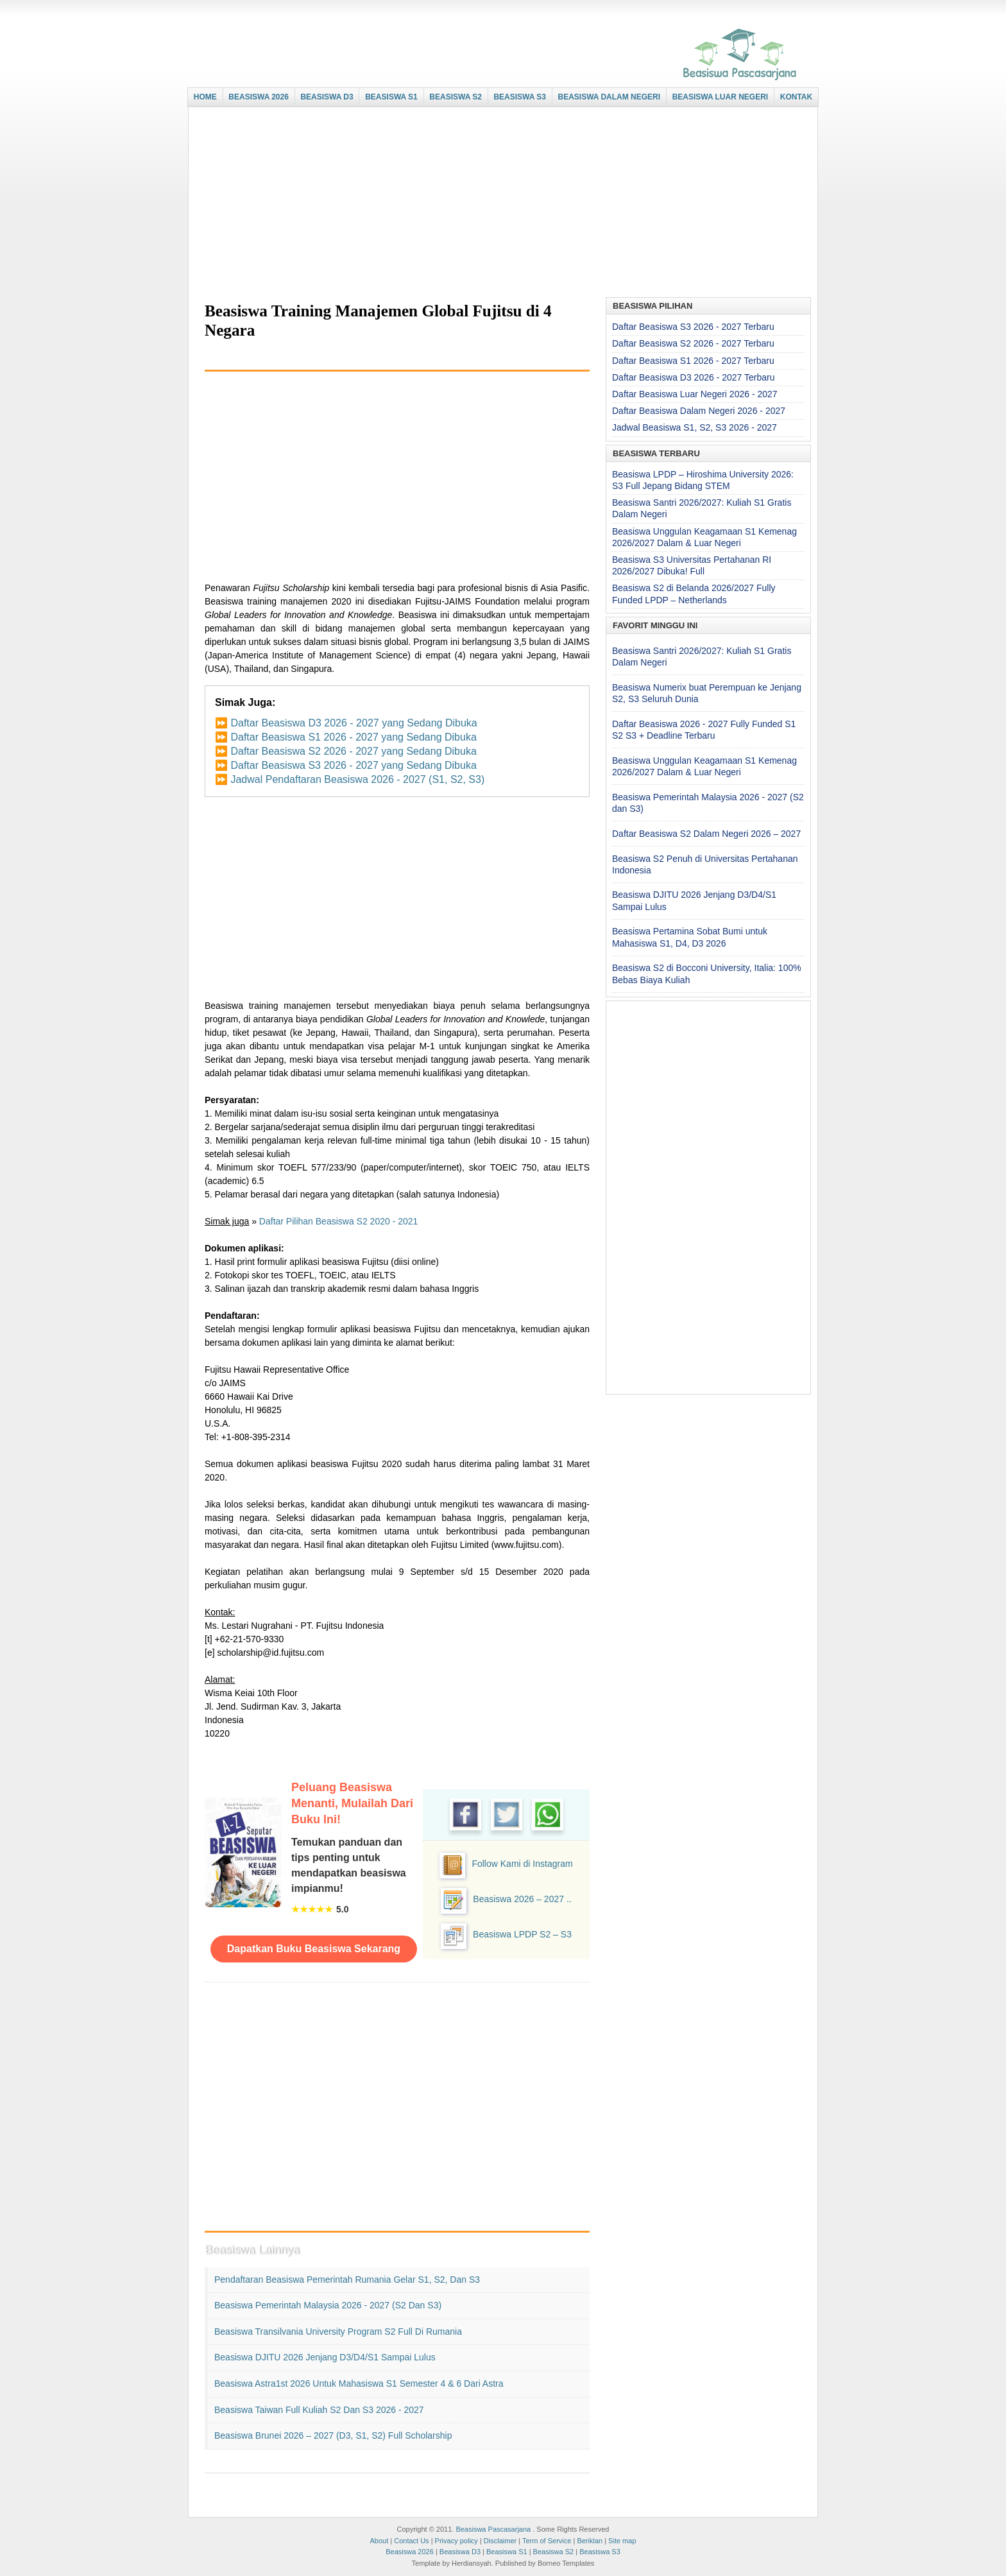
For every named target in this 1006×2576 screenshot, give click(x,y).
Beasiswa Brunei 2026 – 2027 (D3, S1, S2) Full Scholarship (333, 2435)
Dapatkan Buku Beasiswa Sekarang (313, 1948)
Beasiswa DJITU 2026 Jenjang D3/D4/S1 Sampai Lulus (325, 2357)
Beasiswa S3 (599, 2551)
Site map (622, 2541)
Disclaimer (500, 2541)
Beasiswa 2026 (410, 2551)
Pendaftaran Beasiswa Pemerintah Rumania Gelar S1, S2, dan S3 (347, 2279)
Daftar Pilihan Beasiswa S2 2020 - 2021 (338, 1221)
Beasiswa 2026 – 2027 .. (522, 1899)
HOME (205, 96)
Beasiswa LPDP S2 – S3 (522, 1934)
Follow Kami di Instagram (522, 1864)
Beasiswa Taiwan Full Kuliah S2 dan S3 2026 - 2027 (319, 2410)
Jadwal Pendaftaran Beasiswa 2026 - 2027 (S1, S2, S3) (357, 779)
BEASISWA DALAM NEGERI (609, 96)
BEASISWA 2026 (258, 96)
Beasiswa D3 (460, 2551)
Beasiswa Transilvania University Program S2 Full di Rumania (338, 2331)
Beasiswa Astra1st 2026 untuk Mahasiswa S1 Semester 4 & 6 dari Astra (359, 2383)
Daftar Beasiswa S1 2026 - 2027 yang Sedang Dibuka (353, 737)
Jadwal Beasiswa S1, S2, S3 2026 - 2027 (694, 427)
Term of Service (546, 2541)
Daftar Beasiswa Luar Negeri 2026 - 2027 (695, 394)
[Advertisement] (500, 203)
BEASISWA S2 (455, 96)
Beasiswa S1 (506, 2551)
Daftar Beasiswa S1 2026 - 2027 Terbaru (693, 361)
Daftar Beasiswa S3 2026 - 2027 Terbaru (693, 327)
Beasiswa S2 (553, 2551)
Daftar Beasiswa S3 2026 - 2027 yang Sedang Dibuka (353, 765)
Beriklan (589, 2541)
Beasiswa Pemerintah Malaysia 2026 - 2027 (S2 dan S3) (327, 2305)
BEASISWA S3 (519, 96)
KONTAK (796, 96)
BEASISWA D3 (326, 96)
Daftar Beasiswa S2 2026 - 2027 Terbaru (693, 343)
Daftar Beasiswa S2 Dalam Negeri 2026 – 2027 (706, 834)
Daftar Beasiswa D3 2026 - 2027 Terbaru (693, 377)
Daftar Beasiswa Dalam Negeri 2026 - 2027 (698, 411)
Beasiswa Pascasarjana (493, 2529)
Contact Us (411, 2541)
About (379, 2541)
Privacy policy (456, 2541)
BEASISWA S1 (391, 96)
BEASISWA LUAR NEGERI (720, 96)
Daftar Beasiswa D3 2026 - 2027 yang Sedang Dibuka (353, 722)
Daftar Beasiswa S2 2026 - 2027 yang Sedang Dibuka (353, 751)
